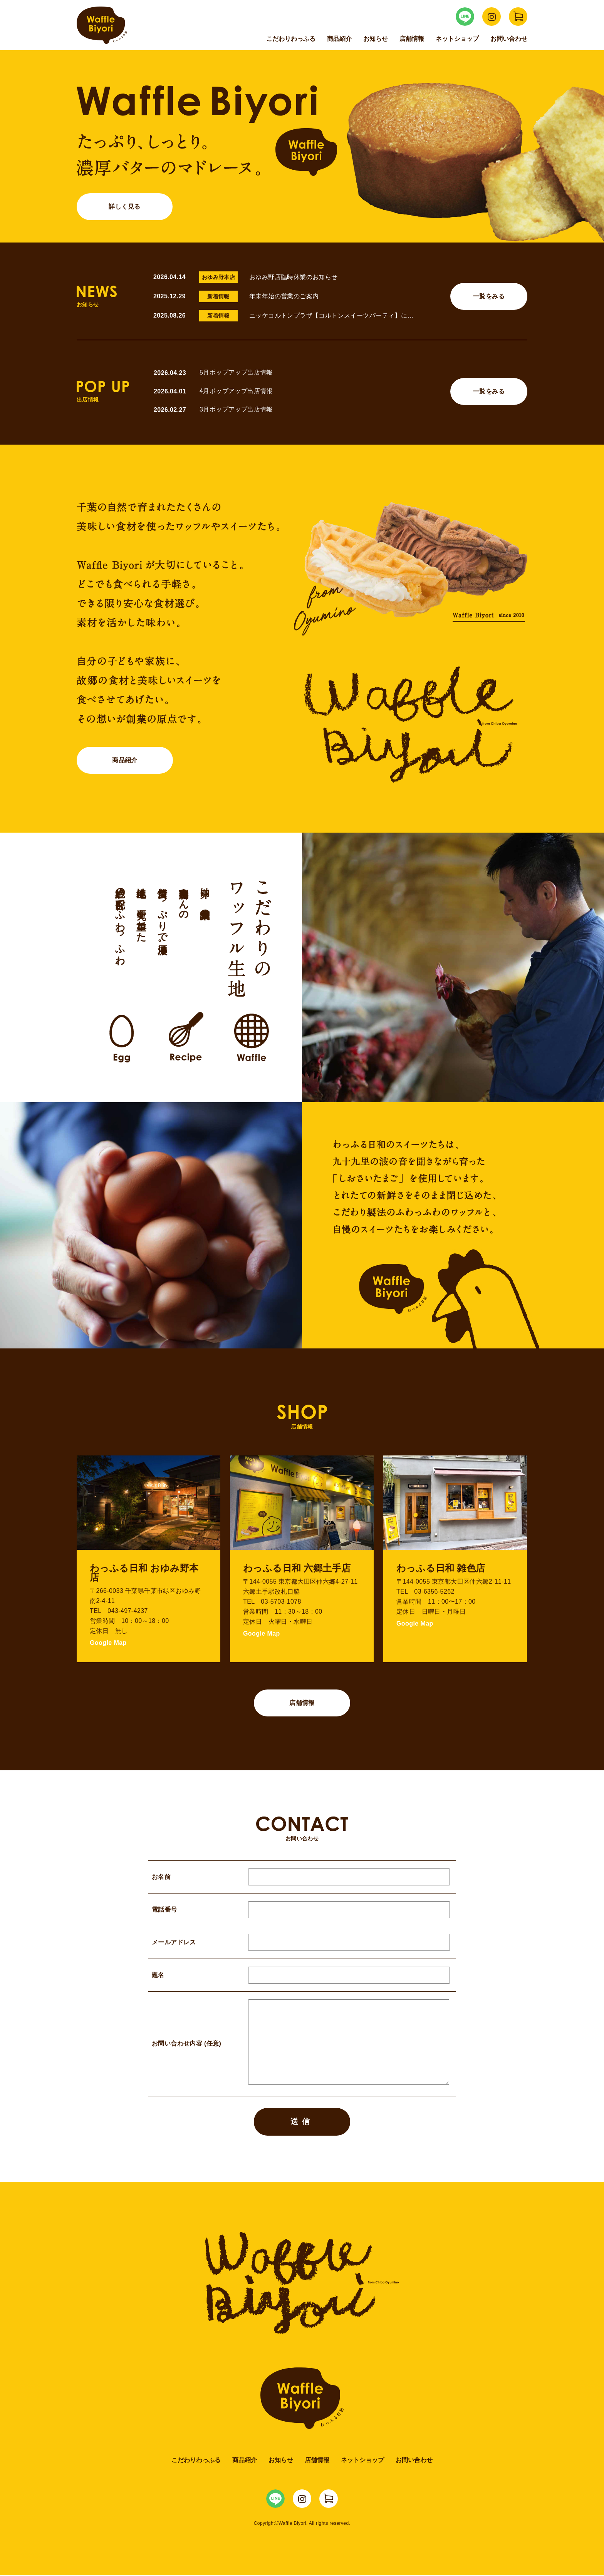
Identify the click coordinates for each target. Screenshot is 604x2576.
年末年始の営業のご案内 (284, 296)
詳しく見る (125, 206)
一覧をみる (489, 296)
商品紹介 (339, 38)
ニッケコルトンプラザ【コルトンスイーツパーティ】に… (331, 315)
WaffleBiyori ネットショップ (518, 16)
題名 (302, 1975)
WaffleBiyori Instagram (491, 16)
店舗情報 (411, 38)
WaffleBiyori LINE (465, 16)
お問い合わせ (508, 38)
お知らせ (375, 38)
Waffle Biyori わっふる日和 (102, 25)
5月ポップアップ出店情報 (236, 372)
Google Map (108, 1643)
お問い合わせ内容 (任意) (302, 2044)
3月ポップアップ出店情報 (236, 409)
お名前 (302, 1877)
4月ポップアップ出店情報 (236, 391)
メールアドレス (302, 1942)
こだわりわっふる (290, 38)
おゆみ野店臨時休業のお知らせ (293, 277)
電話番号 (302, 1910)
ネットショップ (457, 38)
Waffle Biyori (302, 2398)
